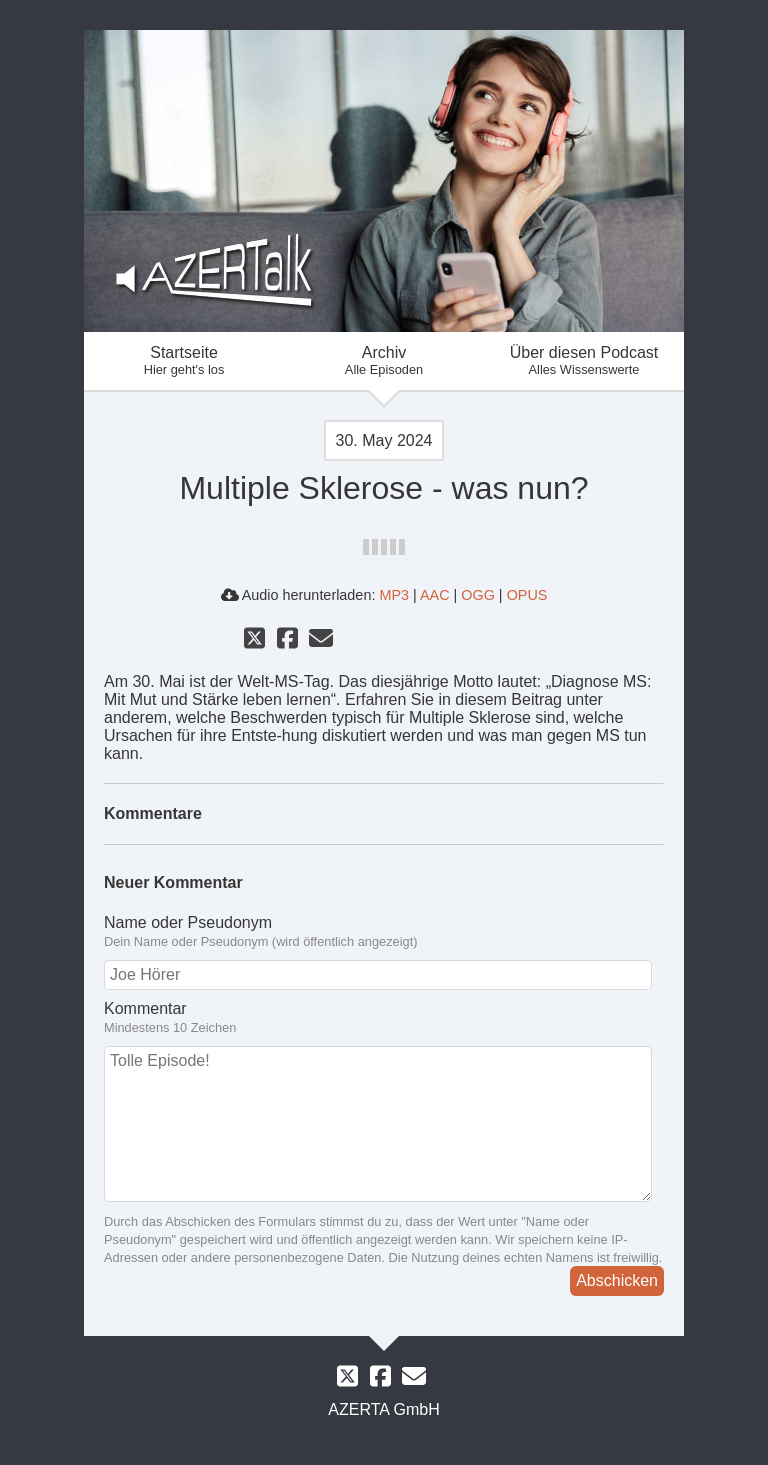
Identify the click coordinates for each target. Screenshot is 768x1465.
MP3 (394, 595)
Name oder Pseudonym (188, 922)
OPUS (527, 595)
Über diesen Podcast (584, 360)
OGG (478, 595)
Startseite (184, 360)
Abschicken (617, 1280)
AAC (435, 595)
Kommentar (145, 1008)
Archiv (384, 360)
